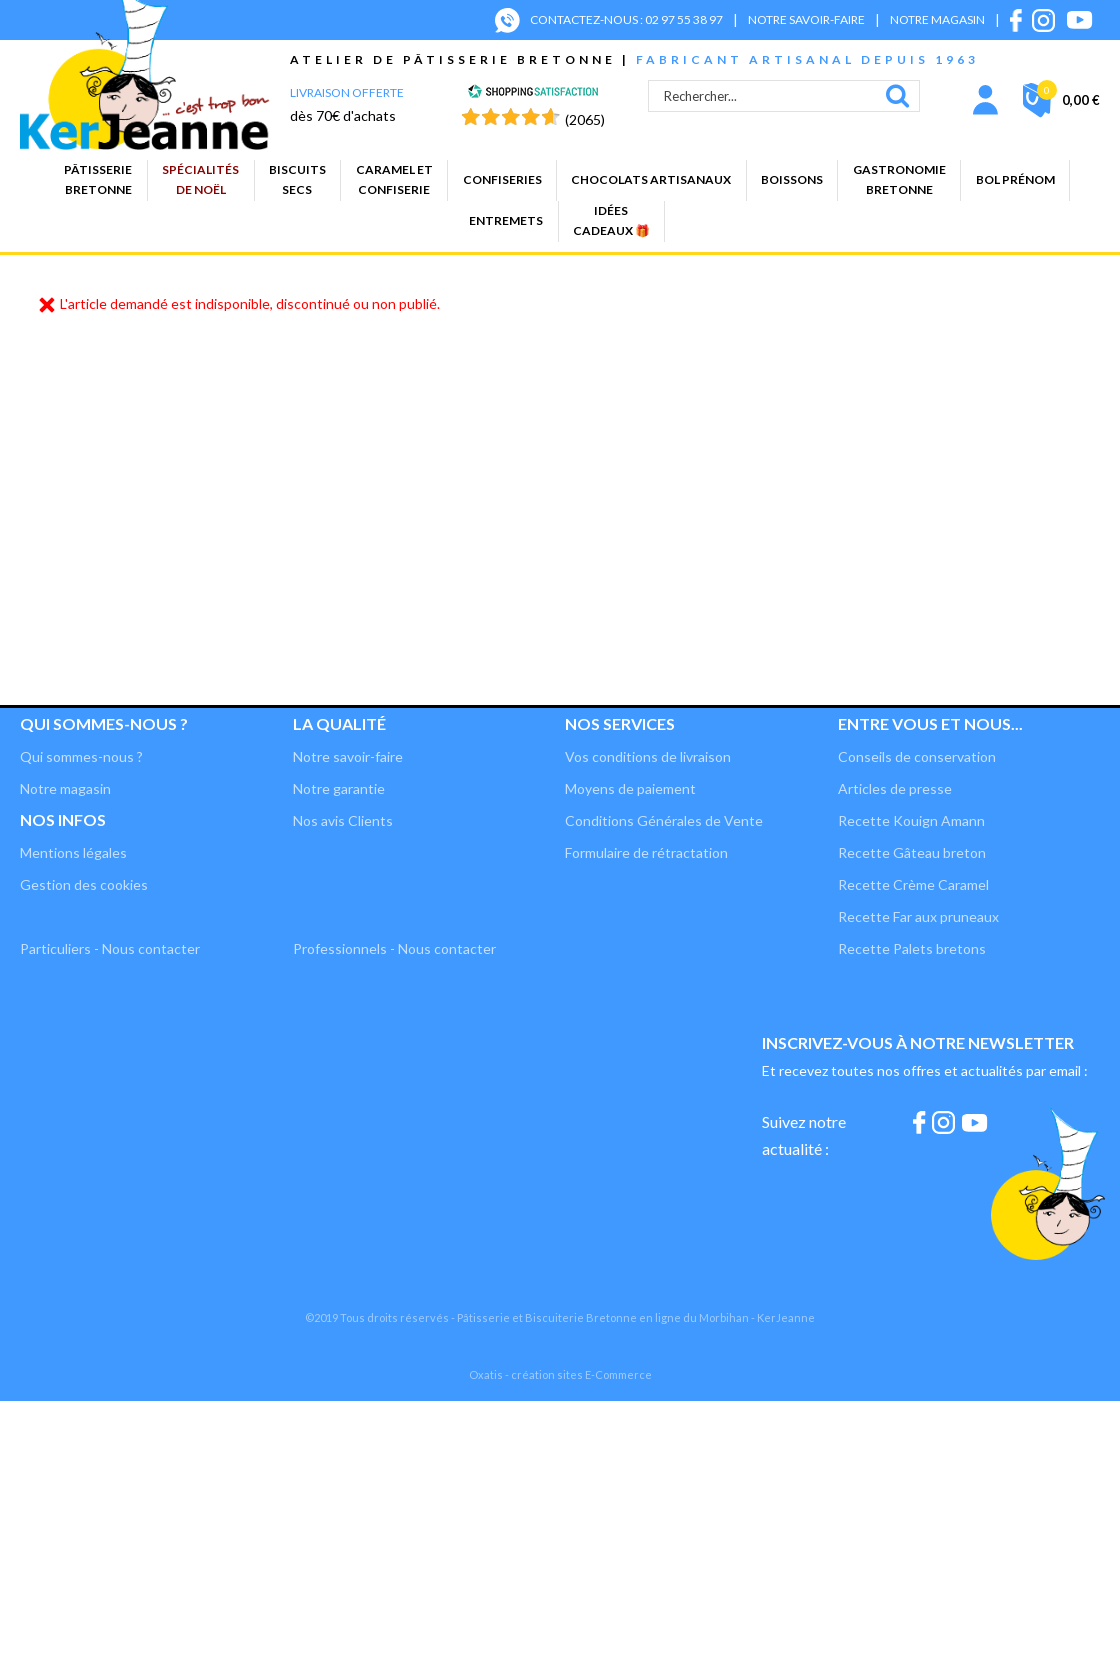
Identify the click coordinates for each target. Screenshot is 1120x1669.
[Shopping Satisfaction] (533, 93)
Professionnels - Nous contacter (394, 948)
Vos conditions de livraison (648, 756)
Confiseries (502, 179)
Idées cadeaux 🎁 (611, 220)
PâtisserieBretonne (98, 179)
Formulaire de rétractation (646, 852)
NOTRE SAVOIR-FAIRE (806, 19)
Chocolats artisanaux (651, 179)
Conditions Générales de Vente (664, 820)
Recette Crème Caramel (913, 884)
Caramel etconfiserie (394, 179)
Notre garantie (339, 788)
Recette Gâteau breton (912, 852)
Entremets (506, 220)
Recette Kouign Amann (911, 820)
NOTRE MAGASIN (937, 19)
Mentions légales (73, 852)
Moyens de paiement (630, 788)
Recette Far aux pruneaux (918, 916)
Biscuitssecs (297, 179)
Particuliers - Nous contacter (110, 948)
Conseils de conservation (917, 756)
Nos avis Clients (343, 820)
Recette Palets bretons (912, 948)
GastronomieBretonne (899, 179)
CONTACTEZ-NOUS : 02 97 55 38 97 (626, 19)
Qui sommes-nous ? (104, 723)
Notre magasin (65, 788)
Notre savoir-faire (348, 756)
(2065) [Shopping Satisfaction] (585, 119)
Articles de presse (895, 788)
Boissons (792, 179)
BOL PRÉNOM (1015, 179)
